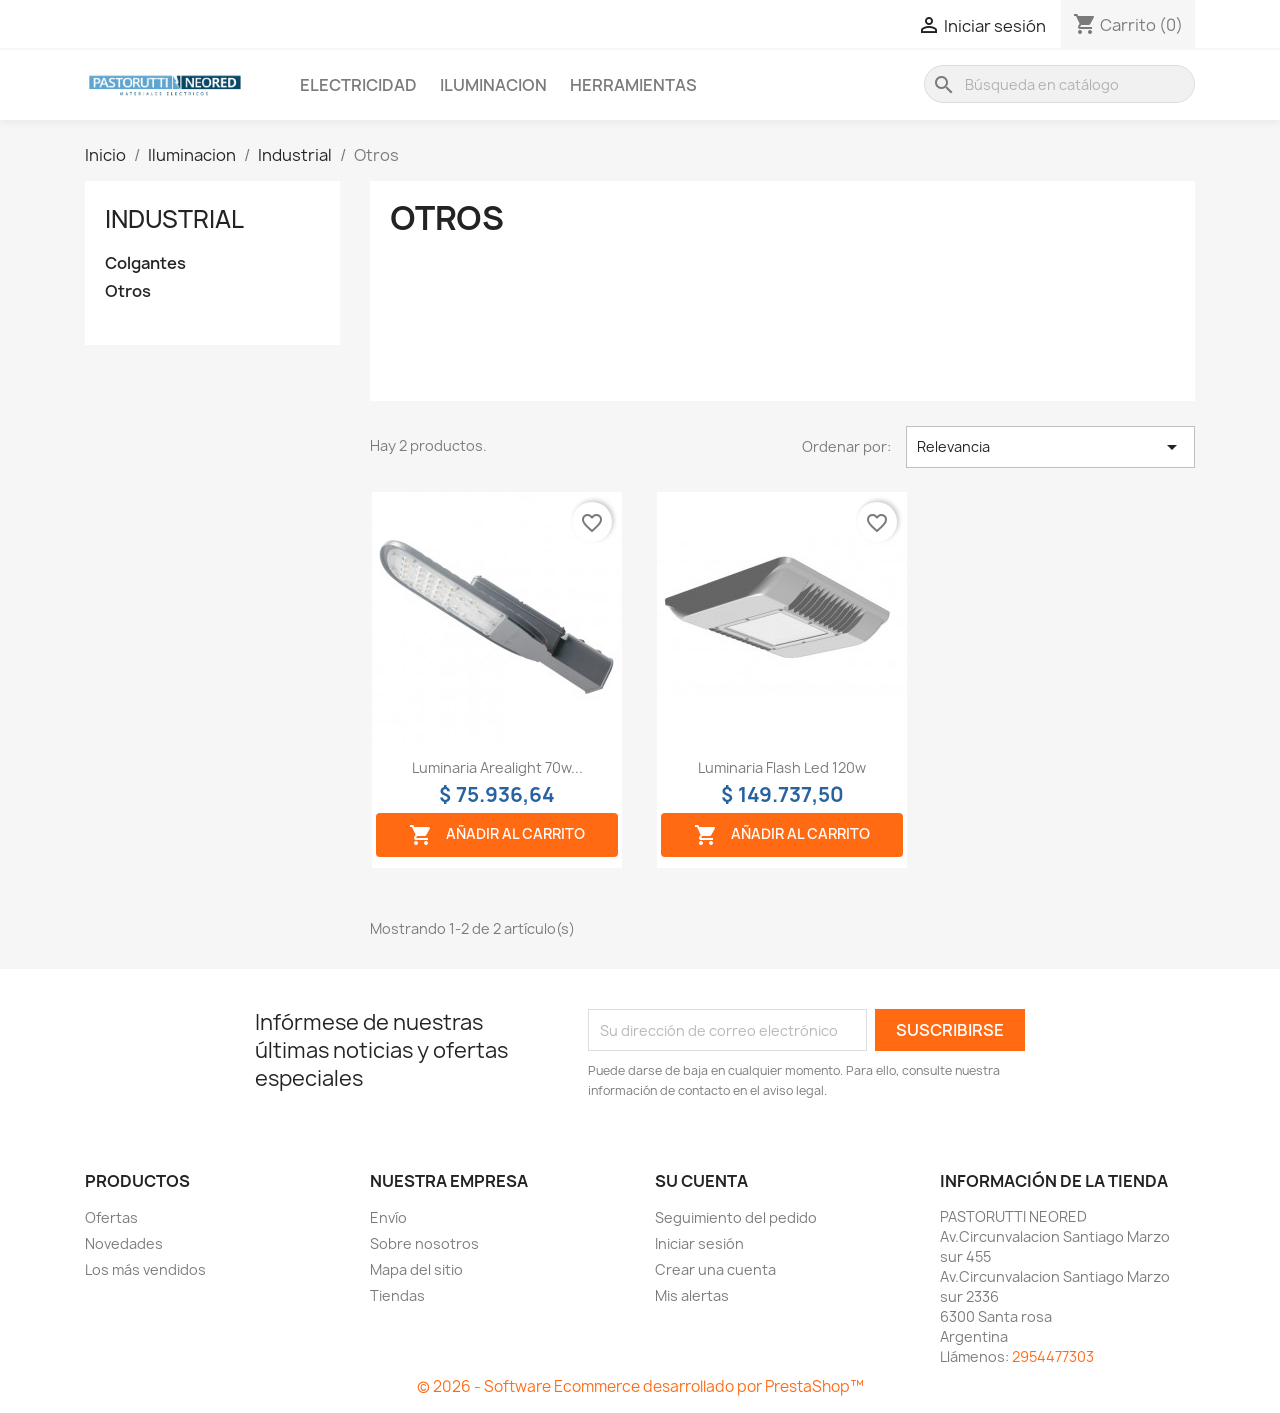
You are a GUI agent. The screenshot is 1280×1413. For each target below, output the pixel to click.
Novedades (124, 1243)
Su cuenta (701, 1181)
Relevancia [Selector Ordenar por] (1050, 447)
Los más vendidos (145, 1269)
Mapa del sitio (416, 1269)
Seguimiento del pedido (736, 1217)
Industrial (174, 219)
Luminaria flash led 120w (782, 767)
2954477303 (1053, 1356)
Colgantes (145, 263)
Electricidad (358, 85)
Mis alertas (692, 1295)
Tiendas (397, 1295)
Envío (388, 1217)
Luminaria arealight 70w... (497, 767)
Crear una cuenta (715, 1269)
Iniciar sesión (699, 1243)
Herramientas (633, 85)
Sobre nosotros (424, 1243)
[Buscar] (1059, 84)
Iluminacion (493, 85)
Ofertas (111, 1217)
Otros (128, 291)
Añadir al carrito (497, 835)
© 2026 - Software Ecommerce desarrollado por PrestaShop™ (640, 1386)
